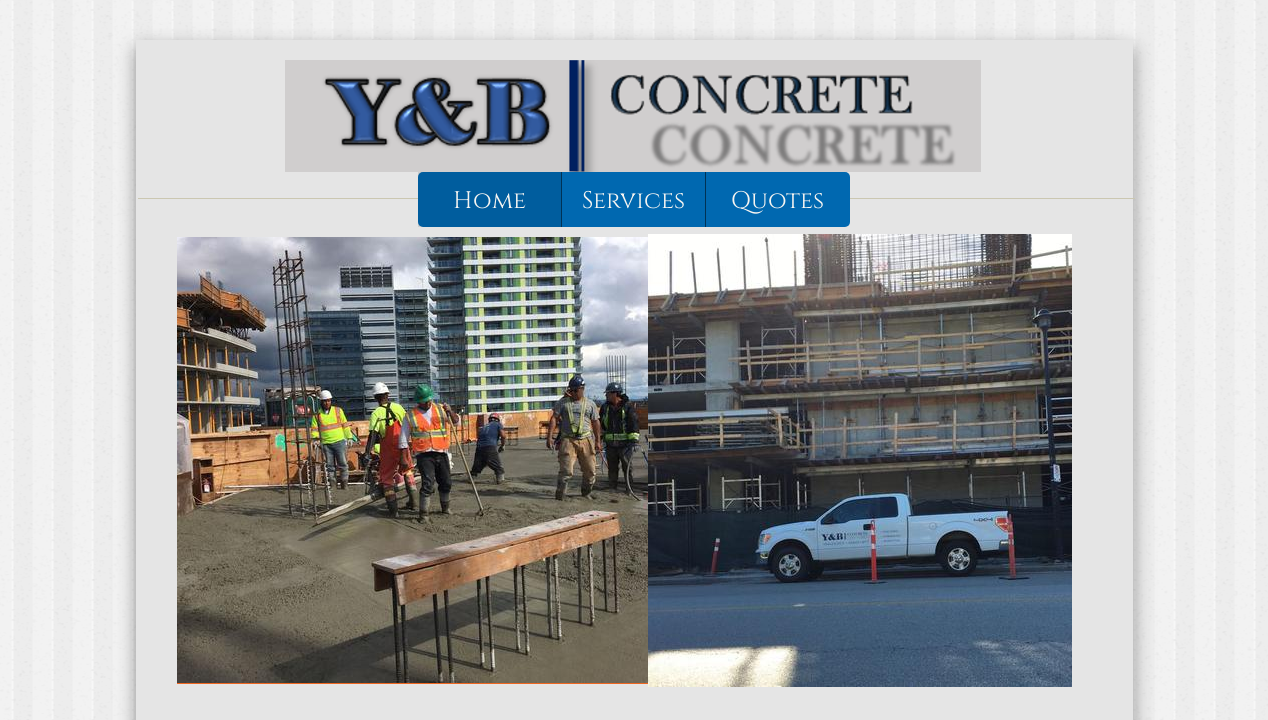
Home (489, 201)
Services (633, 201)
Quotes (777, 201)
